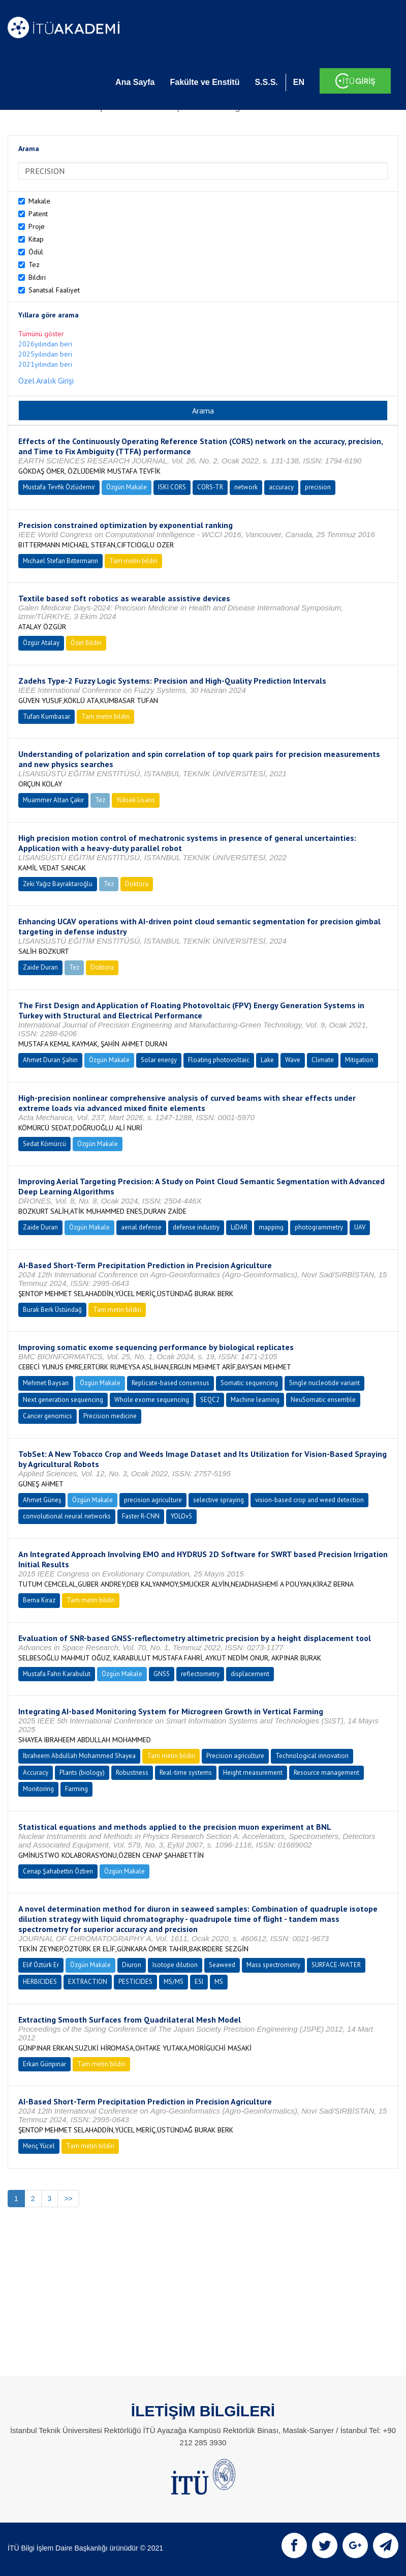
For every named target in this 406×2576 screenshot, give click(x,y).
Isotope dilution (175, 1964)
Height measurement (253, 1772)
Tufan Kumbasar (46, 716)
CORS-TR (210, 487)
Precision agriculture (235, 1755)
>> (68, 2198)
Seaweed (222, 1964)
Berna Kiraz (39, 1600)
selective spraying (218, 1500)
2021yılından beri (45, 364)
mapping (271, 1227)
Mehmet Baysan (46, 1383)
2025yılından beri (45, 354)
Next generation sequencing (63, 1399)
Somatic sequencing (249, 1383)
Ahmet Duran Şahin (50, 1060)
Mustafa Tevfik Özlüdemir (59, 487)
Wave (292, 1060)
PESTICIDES (135, 1981)
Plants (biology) (82, 1772)
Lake (267, 1060)
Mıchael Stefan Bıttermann (60, 561)
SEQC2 (210, 1399)
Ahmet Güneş (42, 1500)
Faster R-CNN (141, 1516)
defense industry (196, 1227)
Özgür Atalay (41, 642)
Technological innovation (312, 1755)
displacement (250, 1674)
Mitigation (359, 1060)
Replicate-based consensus (170, 1383)
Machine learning (255, 1399)
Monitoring (38, 1788)
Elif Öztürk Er (41, 1964)
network (246, 487)
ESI (199, 1981)
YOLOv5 (181, 1516)
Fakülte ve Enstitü (204, 82)
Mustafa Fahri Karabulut (56, 1674)
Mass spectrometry (273, 1964)
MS (218, 1981)
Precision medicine (110, 1416)
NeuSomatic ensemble (323, 1399)
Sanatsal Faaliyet (54, 290)
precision (318, 487)
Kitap (36, 239)
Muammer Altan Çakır (53, 800)
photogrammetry (319, 1227)
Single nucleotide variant (324, 1383)
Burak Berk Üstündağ (52, 1309)
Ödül (35, 251)
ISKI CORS (172, 487)
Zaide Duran (40, 967)
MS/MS (173, 1981)
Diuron (131, 1964)
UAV (359, 1227)
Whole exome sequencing (151, 1399)
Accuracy (35, 1772)
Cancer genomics (47, 1416)
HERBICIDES (40, 1981)
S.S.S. (266, 82)
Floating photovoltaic (218, 1060)
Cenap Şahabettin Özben (58, 1871)
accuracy (281, 487)
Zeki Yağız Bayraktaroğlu (57, 884)
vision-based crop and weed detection (309, 1500)
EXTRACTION (87, 1981)
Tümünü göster (41, 333)
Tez (34, 264)
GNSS (161, 1674)
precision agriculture (153, 1500)
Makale (39, 201)
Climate (322, 1060)
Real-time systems (186, 1772)
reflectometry (200, 1674)
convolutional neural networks (67, 1516)
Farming (76, 1788)
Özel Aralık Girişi (46, 380)
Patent (38, 213)
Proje (36, 226)
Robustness (132, 1772)
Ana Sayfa (134, 82)
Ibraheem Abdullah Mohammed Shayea (79, 1755)
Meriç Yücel (39, 2146)
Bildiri (37, 277)
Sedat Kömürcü (44, 1143)
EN (298, 82)
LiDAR (239, 1227)
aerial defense (141, 1227)
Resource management (326, 1772)
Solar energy (159, 1060)
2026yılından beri (45, 343)
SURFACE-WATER (336, 1964)
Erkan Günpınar (44, 2064)
